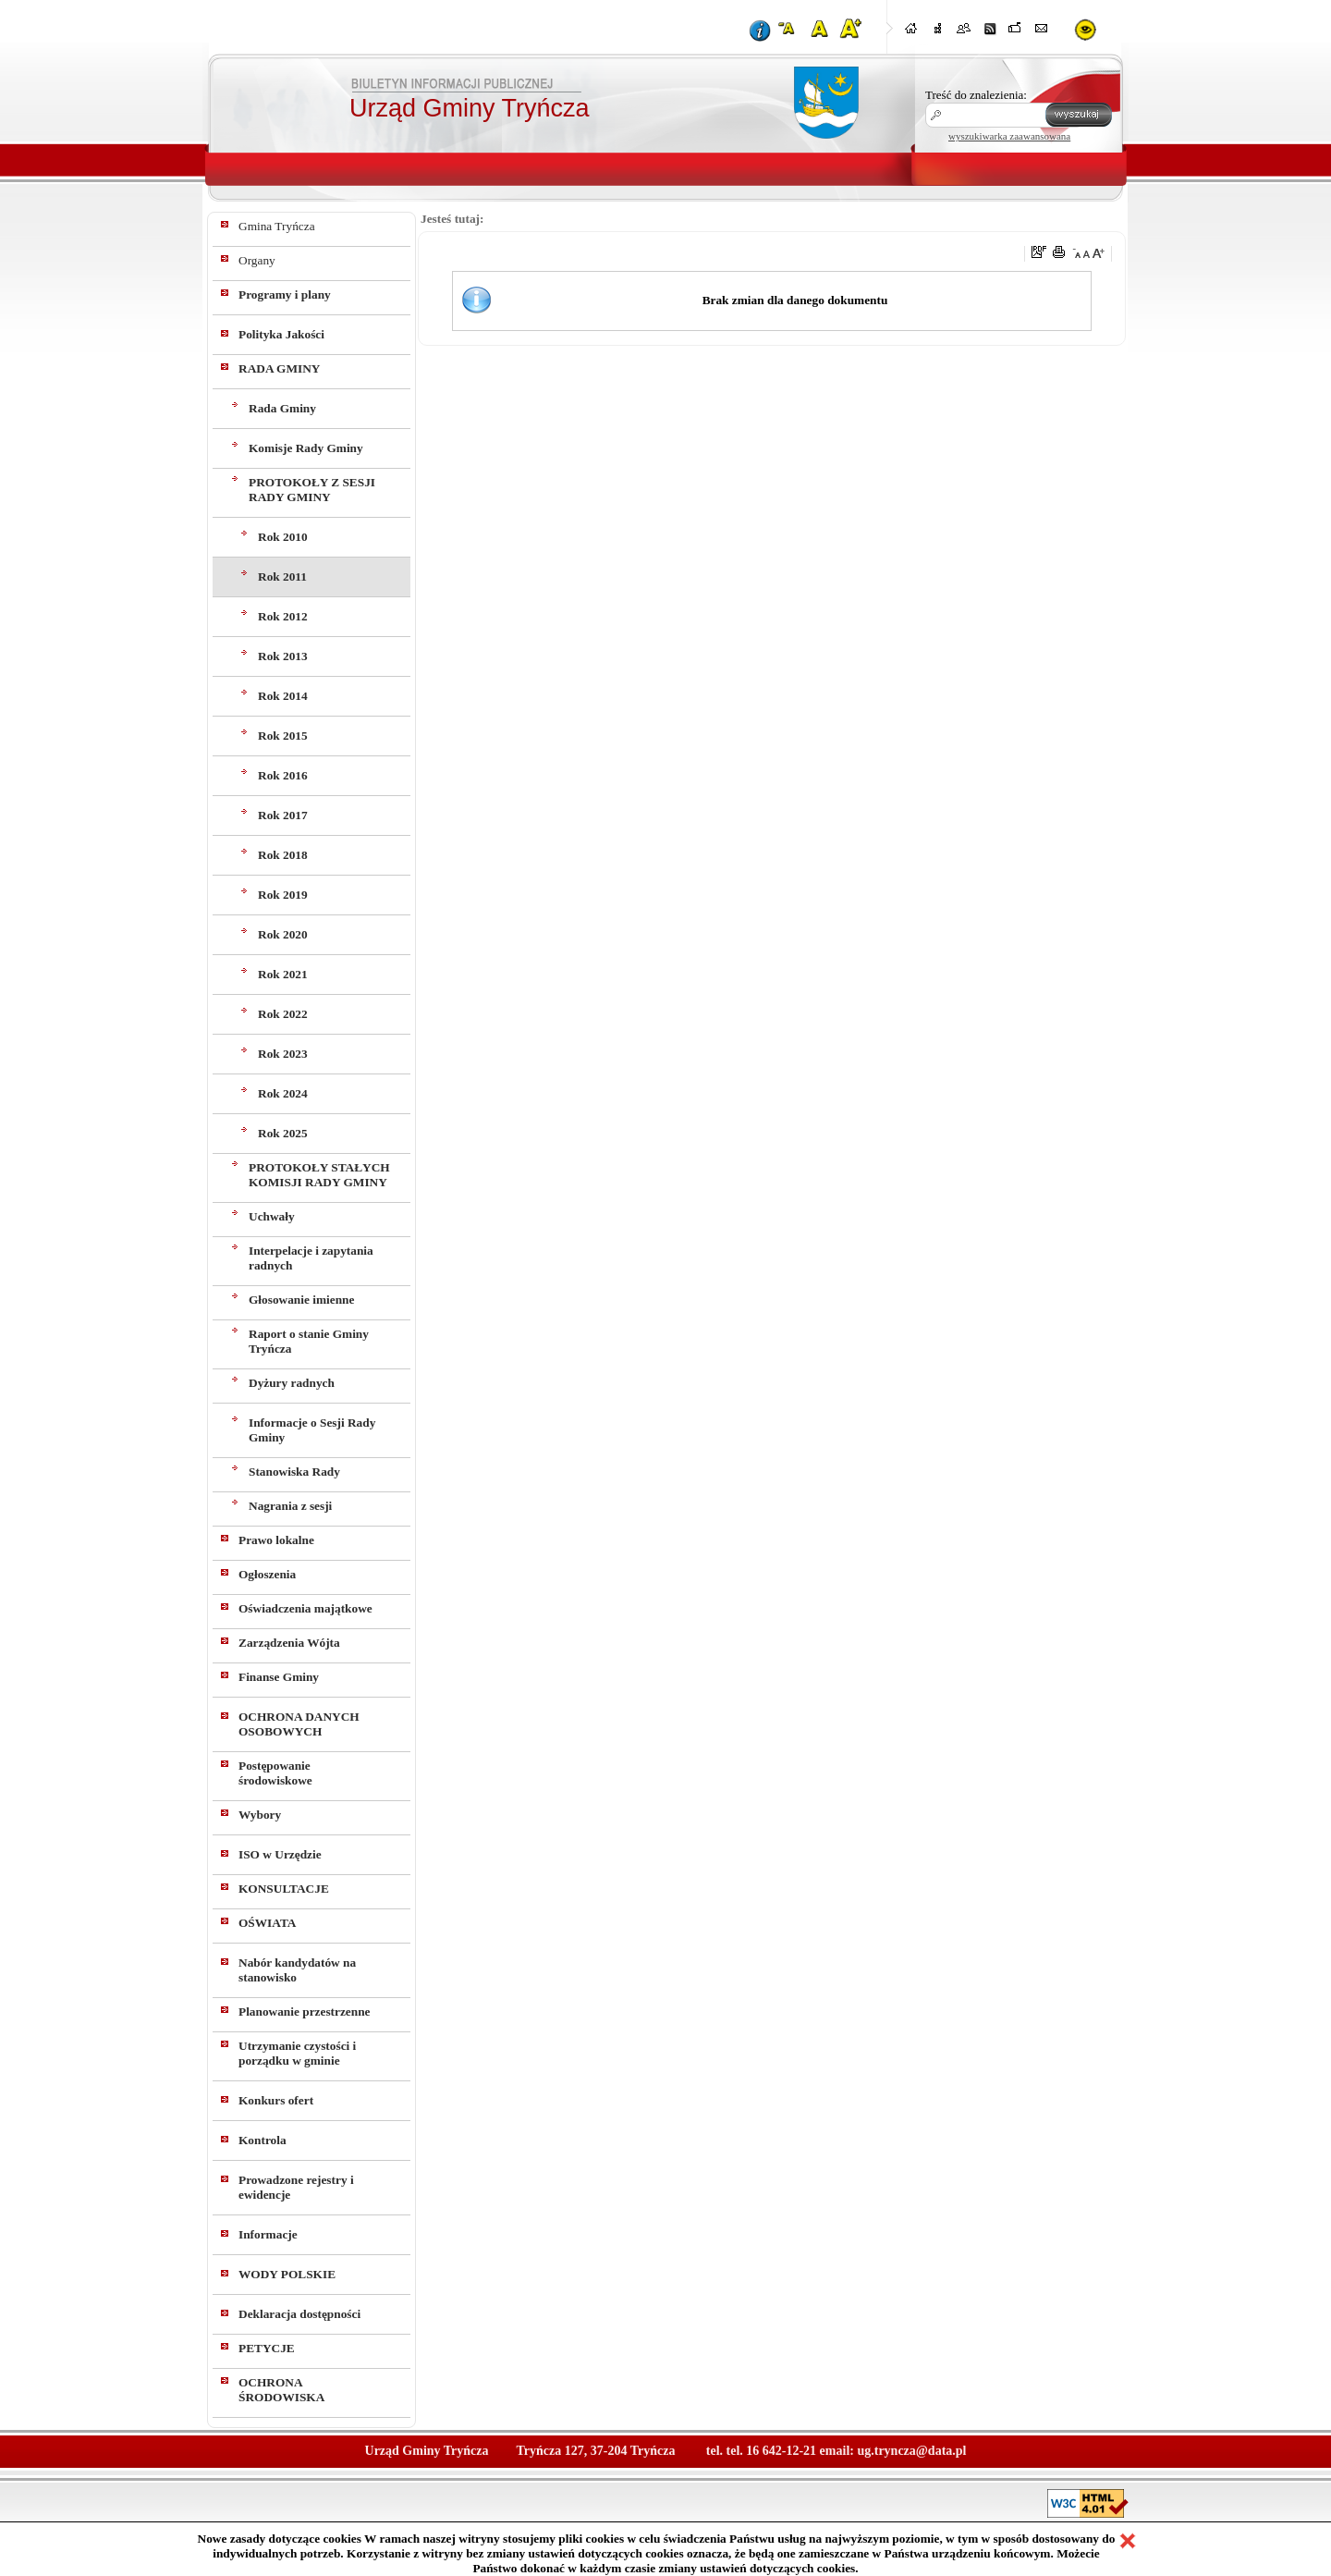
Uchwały (272, 1216)
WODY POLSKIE (287, 2274)
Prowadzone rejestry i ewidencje (296, 2187)
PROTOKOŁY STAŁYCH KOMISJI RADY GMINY (319, 1174)
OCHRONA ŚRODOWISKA (281, 2389)
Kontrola (262, 2140)
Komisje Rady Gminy (306, 448)
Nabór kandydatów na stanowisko (297, 1970)
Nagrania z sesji (290, 1506)
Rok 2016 (283, 775)
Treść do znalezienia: (976, 95)
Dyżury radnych (292, 1383)
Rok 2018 (283, 855)
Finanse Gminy (278, 1677)
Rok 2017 (283, 815)
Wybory (259, 1815)
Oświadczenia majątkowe (305, 1608)
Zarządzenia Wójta (289, 1643)
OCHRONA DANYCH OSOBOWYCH (299, 1724)
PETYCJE (266, 2348)
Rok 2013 (283, 656)
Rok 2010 (283, 537)
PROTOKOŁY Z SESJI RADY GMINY (312, 489)
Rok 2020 (283, 934)
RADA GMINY (279, 368)
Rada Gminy (282, 408)
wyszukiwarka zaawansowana (1009, 135)
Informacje (268, 2234)
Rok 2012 (283, 616)
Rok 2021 (283, 974)
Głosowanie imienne (301, 1299)
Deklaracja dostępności (299, 2314)
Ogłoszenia (267, 1574)
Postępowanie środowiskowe (275, 1773)
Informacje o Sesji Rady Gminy (312, 1430)
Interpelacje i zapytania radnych (311, 1258)
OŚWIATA (267, 1923)
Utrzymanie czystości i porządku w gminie (297, 2053)
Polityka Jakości (281, 334)
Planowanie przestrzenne (304, 2011)
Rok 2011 (282, 576)
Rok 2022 (283, 1014)
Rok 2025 (283, 1133)
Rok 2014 (283, 696)
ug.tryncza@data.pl (911, 2451)
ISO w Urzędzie (280, 1854)
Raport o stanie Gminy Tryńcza (309, 1341)
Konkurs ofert (275, 2100)
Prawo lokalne (276, 1540)
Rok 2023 (283, 1054)
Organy (256, 260)
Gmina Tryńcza (276, 226)
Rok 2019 (283, 895)
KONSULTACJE (283, 1888)
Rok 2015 (283, 735)
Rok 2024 (283, 1093)
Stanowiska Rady (294, 1471)
